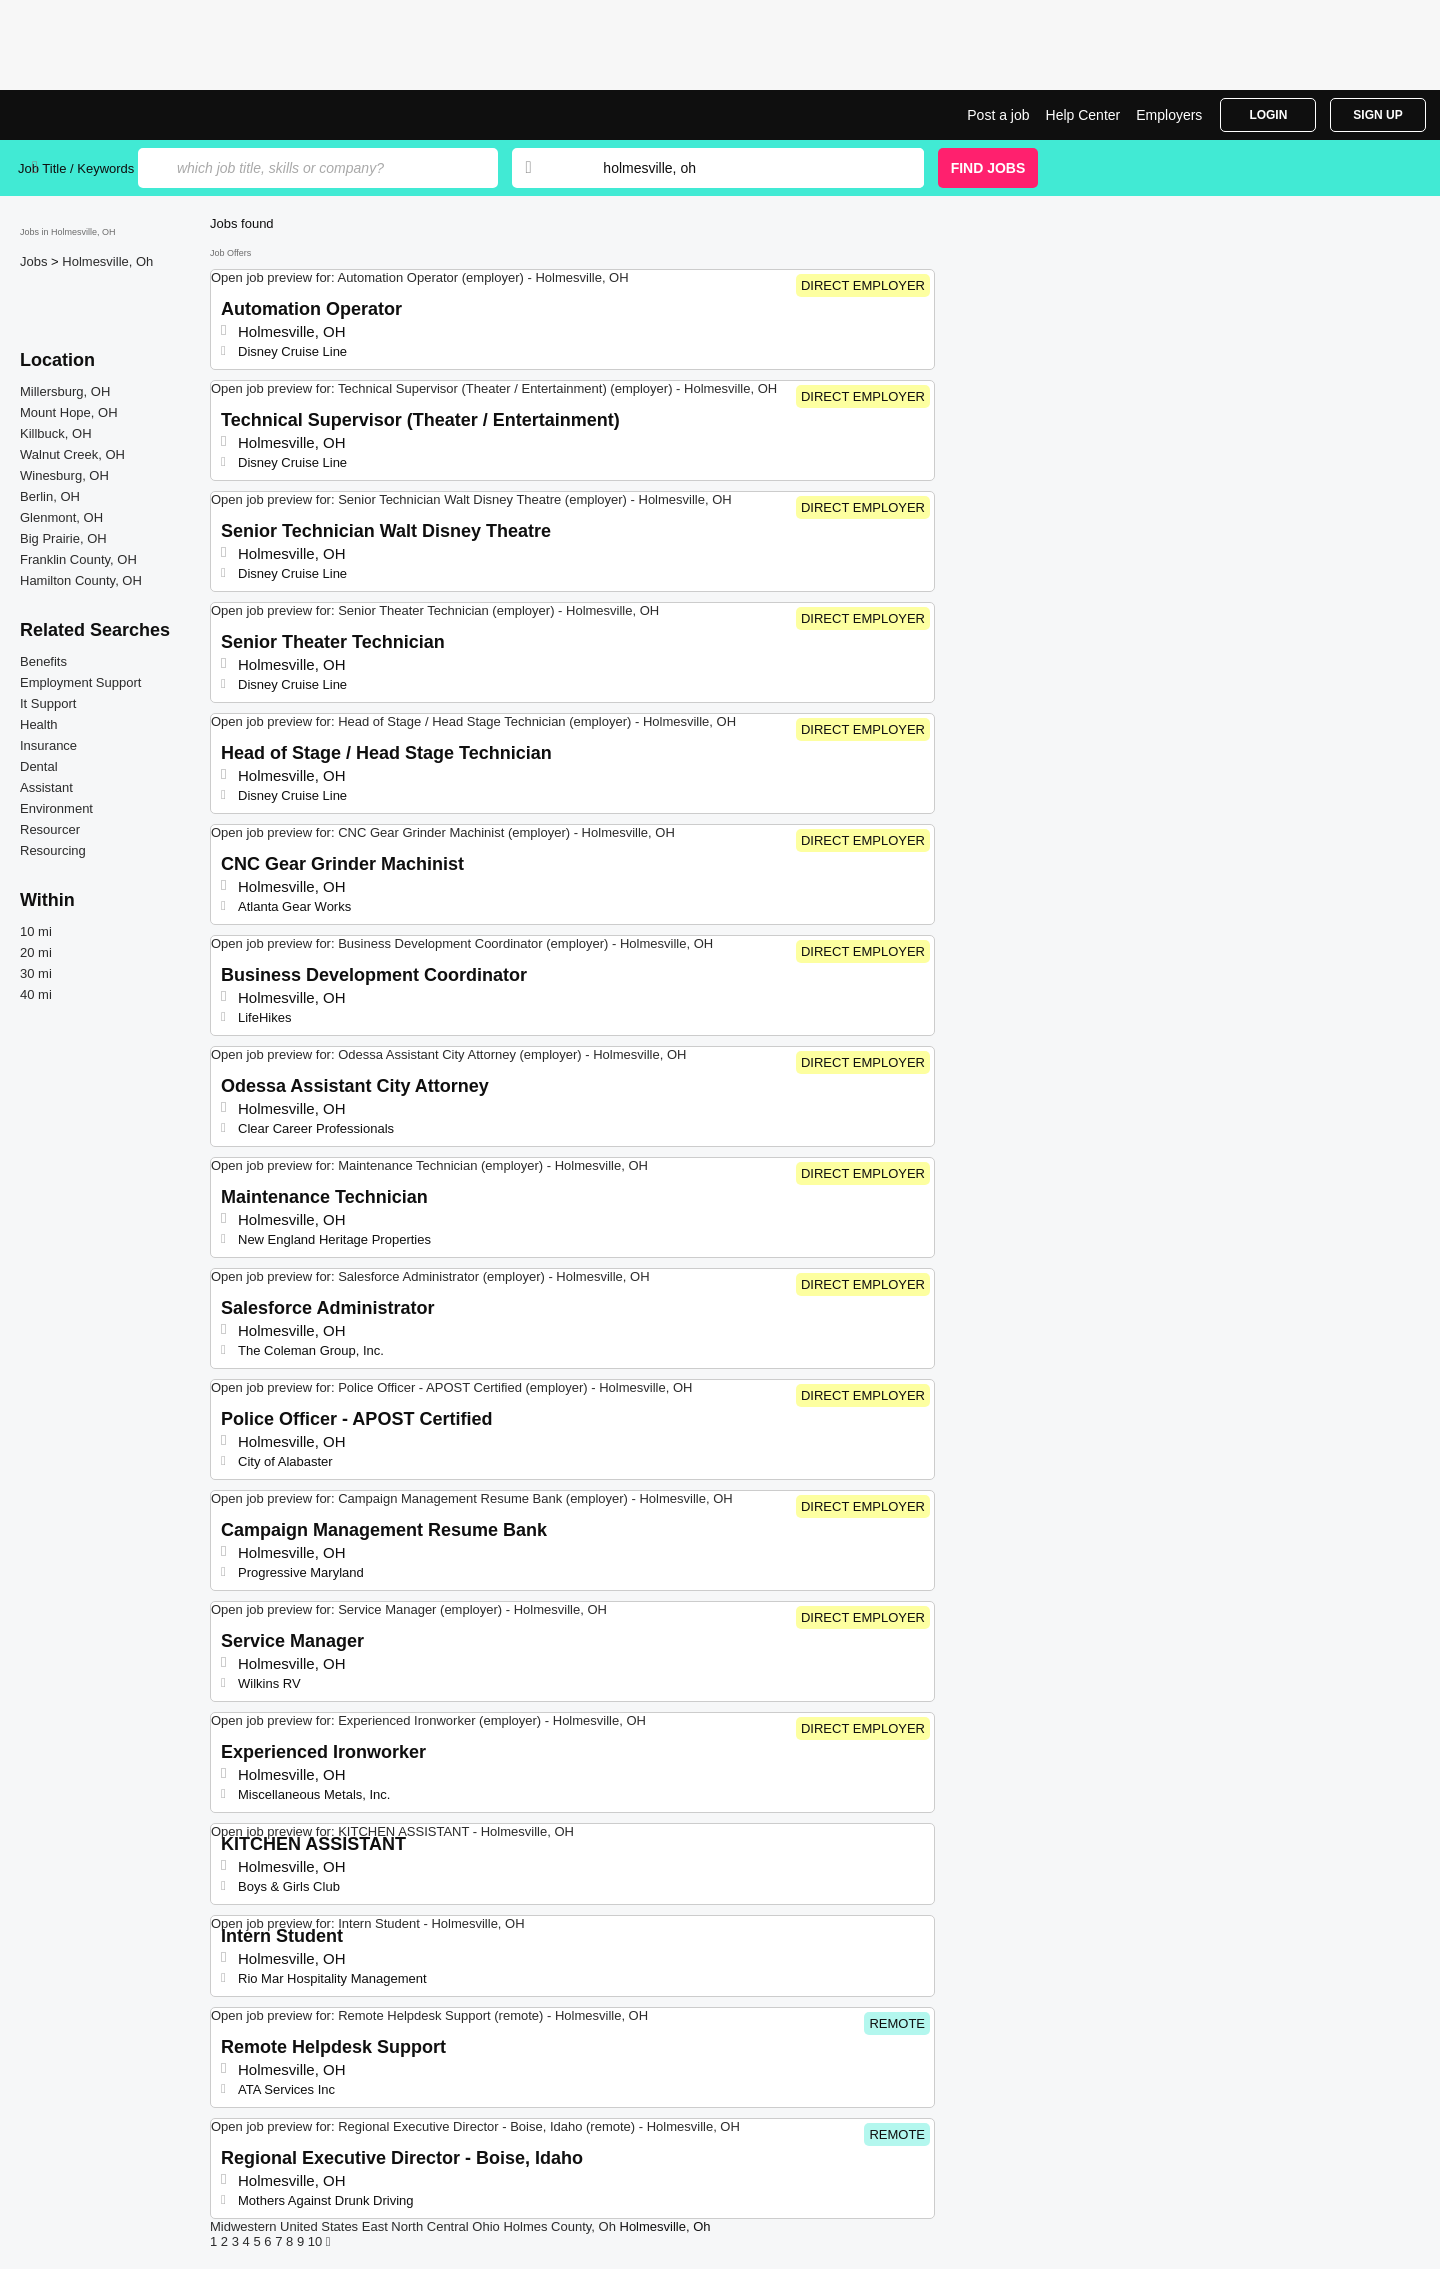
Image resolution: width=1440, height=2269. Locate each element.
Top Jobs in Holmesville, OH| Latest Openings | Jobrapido (93, 115)
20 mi (36, 952)
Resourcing (53, 850)
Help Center (1083, 115)
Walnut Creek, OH (72, 454)
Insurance (48, 745)
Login (1268, 115)
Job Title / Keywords (76, 168)
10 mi (36, 931)
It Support (48, 703)
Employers (1169, 115)
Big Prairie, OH (63, 538)
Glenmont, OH (61, 517)
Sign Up (1377, 115)
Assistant (46, 787)
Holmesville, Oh (107, 261)
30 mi (36, 973)
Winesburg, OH (64, 475)
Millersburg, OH (65, 391)
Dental (39, 766)
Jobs (35, 261)
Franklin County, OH (78, 559)
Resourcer (50, 829)
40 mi (36, 994)
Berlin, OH (50, 496)
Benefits (43, 661)
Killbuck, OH (56, 433)
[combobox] (744, 168)
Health (39, 724)
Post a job (998, 115)
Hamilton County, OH (81, 580)
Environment (56, 808)
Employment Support (80, 682)
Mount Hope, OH (69, 412)
